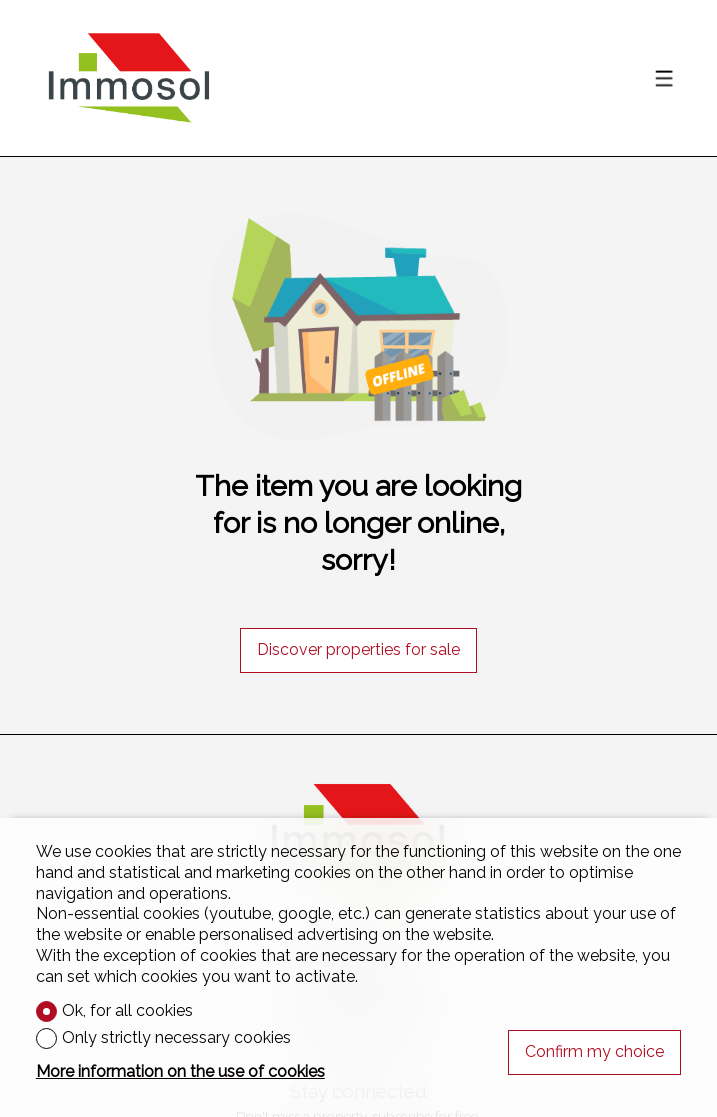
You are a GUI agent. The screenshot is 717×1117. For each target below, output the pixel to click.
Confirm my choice (594, 1051)
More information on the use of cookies (180, 1071)
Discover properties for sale (358, 649)
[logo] (129, 78)
